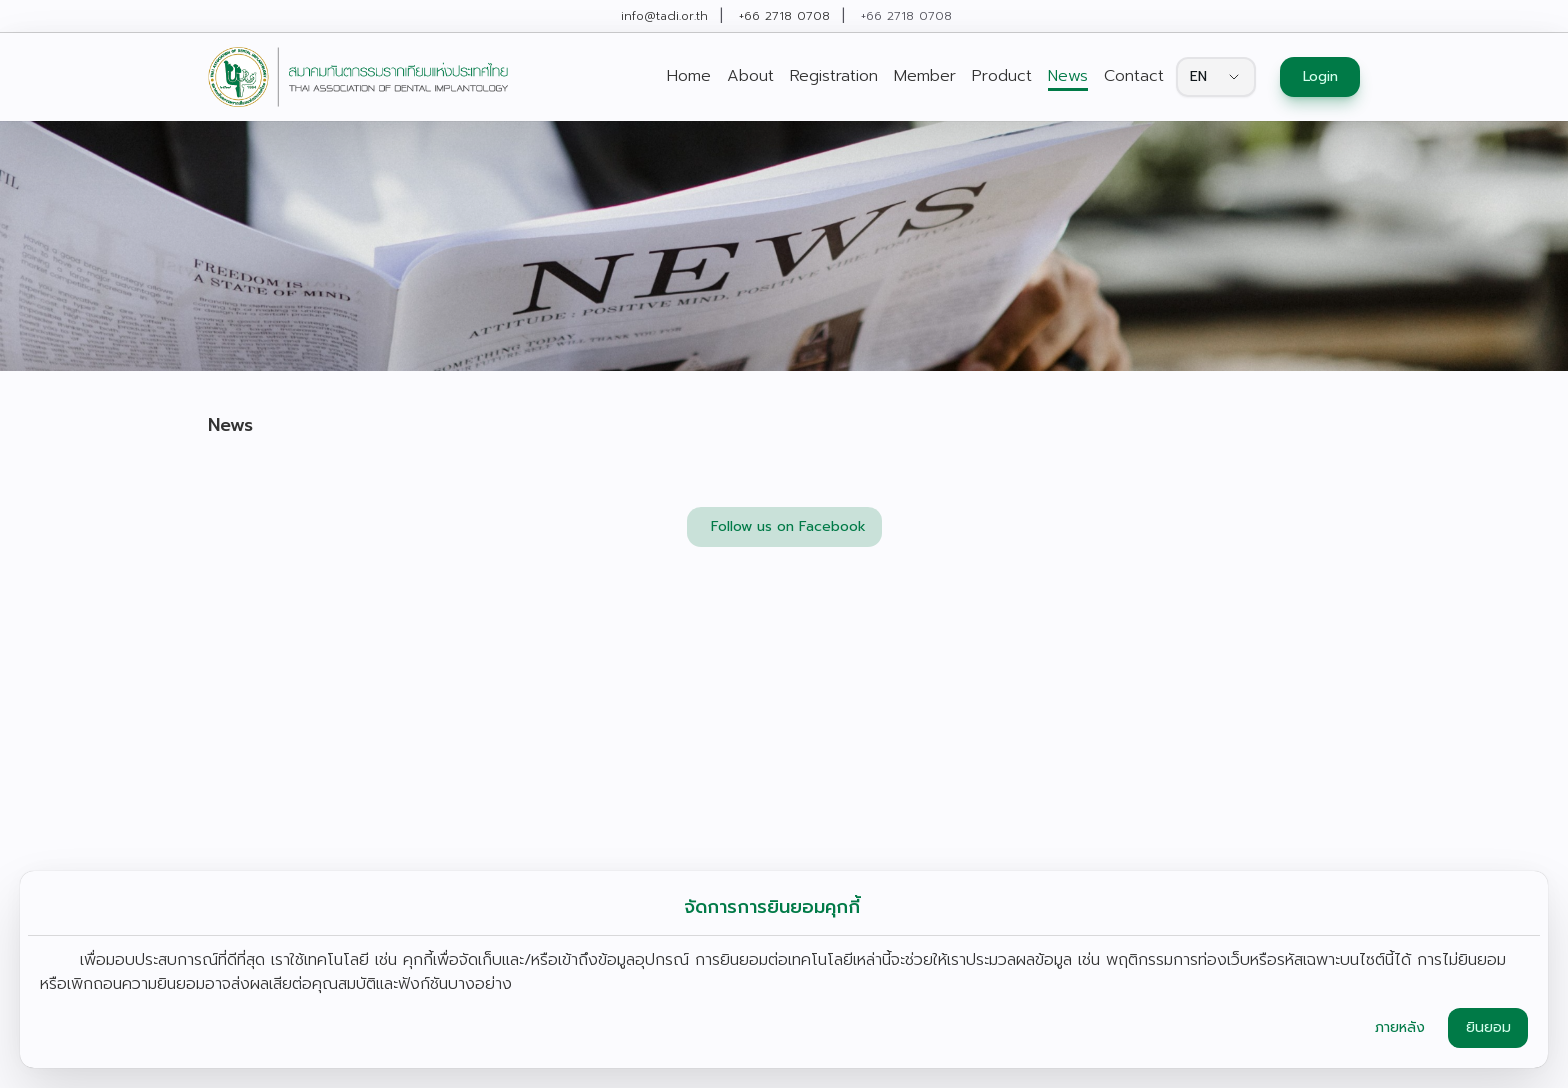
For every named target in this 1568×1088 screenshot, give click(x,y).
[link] (358, 77)
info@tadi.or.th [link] (664, 16)
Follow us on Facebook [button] (788, 526)
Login (1320, 76)
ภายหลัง (1400, 1027)
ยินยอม (1488, 1027)
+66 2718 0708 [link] (784, 16)
